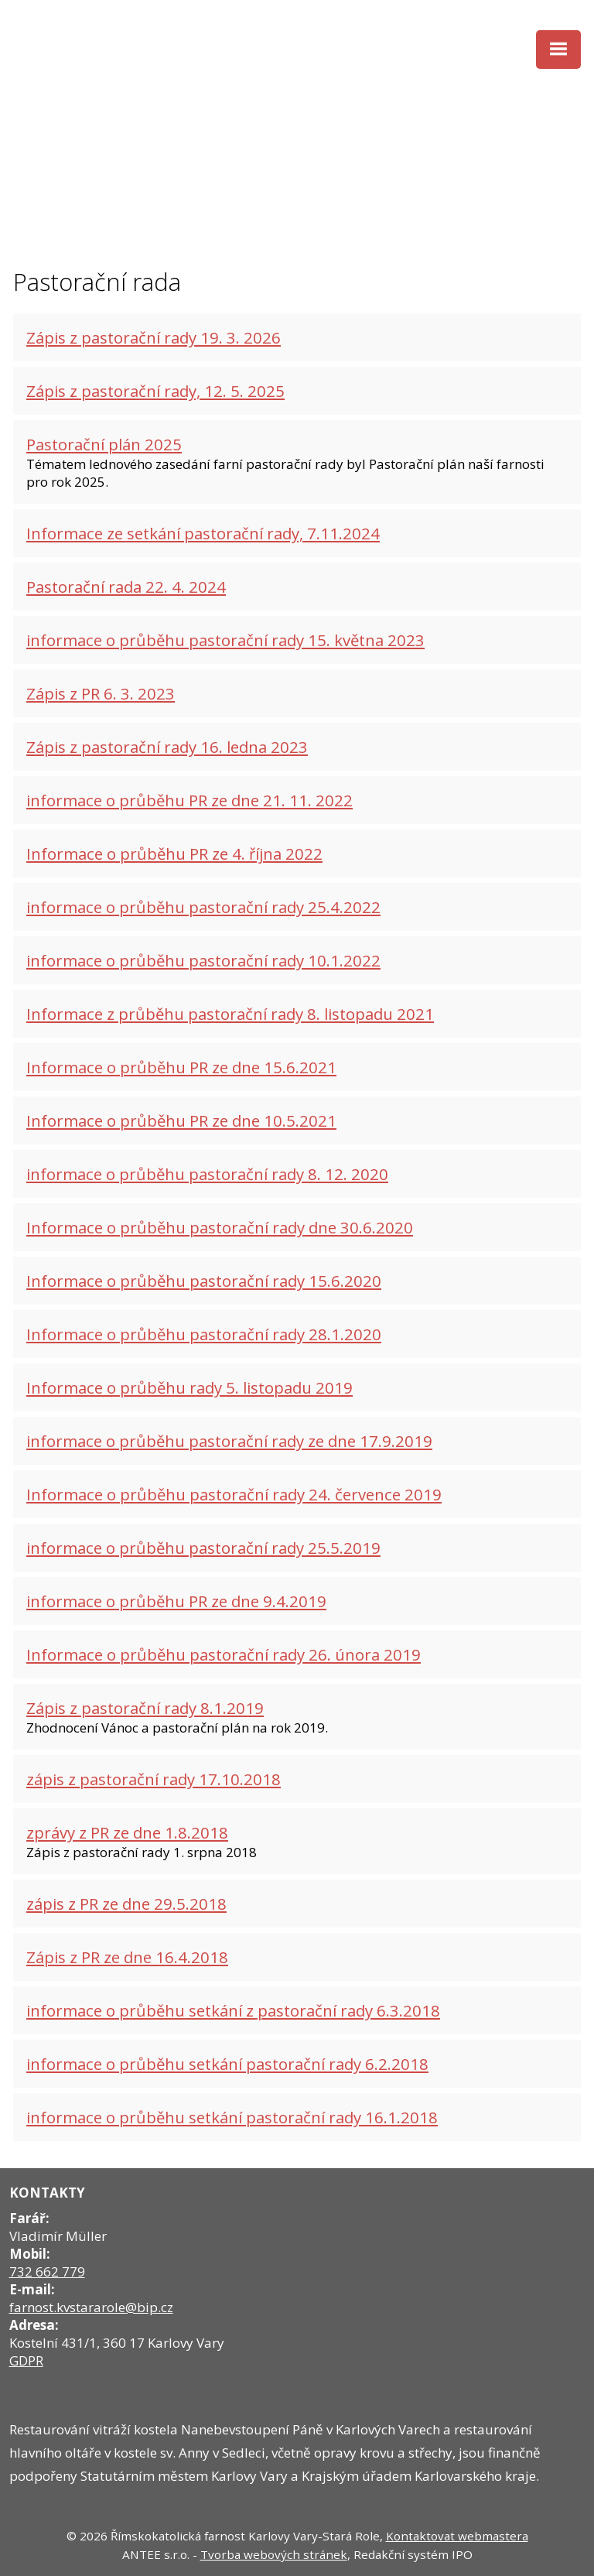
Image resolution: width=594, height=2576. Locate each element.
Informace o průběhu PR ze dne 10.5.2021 (181, 1120)
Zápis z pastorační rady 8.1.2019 (145, 1708)
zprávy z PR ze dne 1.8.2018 (127, 1832)
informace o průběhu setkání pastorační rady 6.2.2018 (227, 2064)
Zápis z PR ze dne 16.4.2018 (127, 1957)
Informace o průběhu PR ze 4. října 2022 (174, 853)
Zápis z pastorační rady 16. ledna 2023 (167, 747)
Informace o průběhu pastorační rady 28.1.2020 (203, 1334)
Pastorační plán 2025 (104, 444)
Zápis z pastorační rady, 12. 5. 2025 (155, 391)
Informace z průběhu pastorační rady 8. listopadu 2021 (230, 1014)
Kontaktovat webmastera (457, 2536)
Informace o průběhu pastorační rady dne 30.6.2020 (219, 1227)
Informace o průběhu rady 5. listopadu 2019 (189, 1387)
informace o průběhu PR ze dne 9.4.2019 (176, 1601)
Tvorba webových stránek (273, 2554)
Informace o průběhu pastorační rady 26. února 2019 (223, 1654)
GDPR (26, 2360)
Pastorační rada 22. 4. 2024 (126, 586)
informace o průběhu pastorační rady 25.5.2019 (203, 1547)
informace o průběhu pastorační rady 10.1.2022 (203, 960)
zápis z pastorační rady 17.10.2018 (153, 1779)
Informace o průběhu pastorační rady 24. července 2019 (234, 1494)
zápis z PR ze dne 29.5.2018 (126, 1903)
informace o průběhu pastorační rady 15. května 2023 (225, 640)
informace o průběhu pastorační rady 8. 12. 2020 (207, 1174)
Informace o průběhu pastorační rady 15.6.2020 (203, 1280)
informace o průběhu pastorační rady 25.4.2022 (203, 907)
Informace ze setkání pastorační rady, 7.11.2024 (203, 533)
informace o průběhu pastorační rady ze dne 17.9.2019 (229, 1441)
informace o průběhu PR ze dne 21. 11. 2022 (189, 800)
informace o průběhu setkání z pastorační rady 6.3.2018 (233, 2010)
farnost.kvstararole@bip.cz (91, 2307)
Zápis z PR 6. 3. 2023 (100, 693)
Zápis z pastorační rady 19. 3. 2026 (153, 337)
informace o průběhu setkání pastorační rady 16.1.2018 (232, 2117)
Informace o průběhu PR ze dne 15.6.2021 (181, 1067)
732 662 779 (47, 2271)
